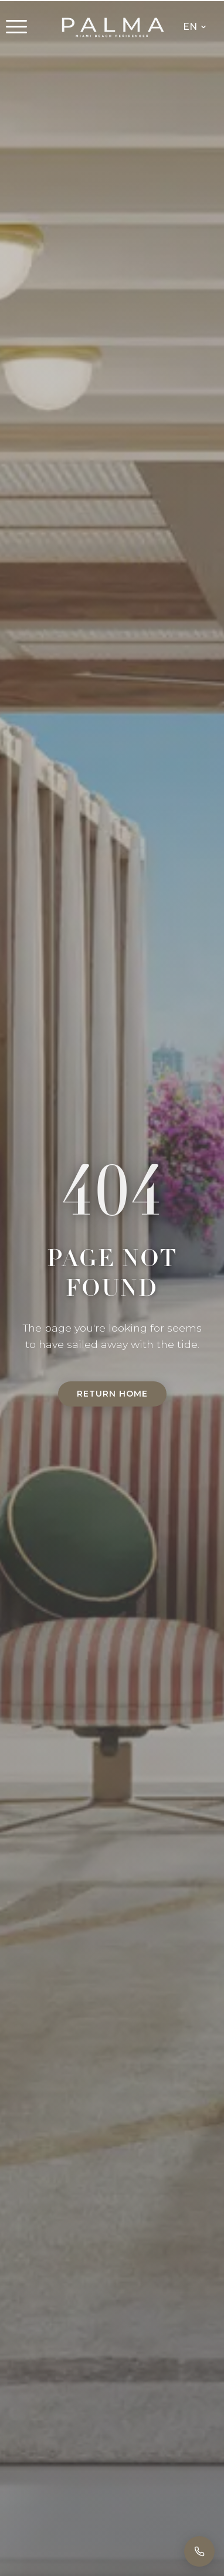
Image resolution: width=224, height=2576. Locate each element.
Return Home (112, 1393)
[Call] (199, 2551)
